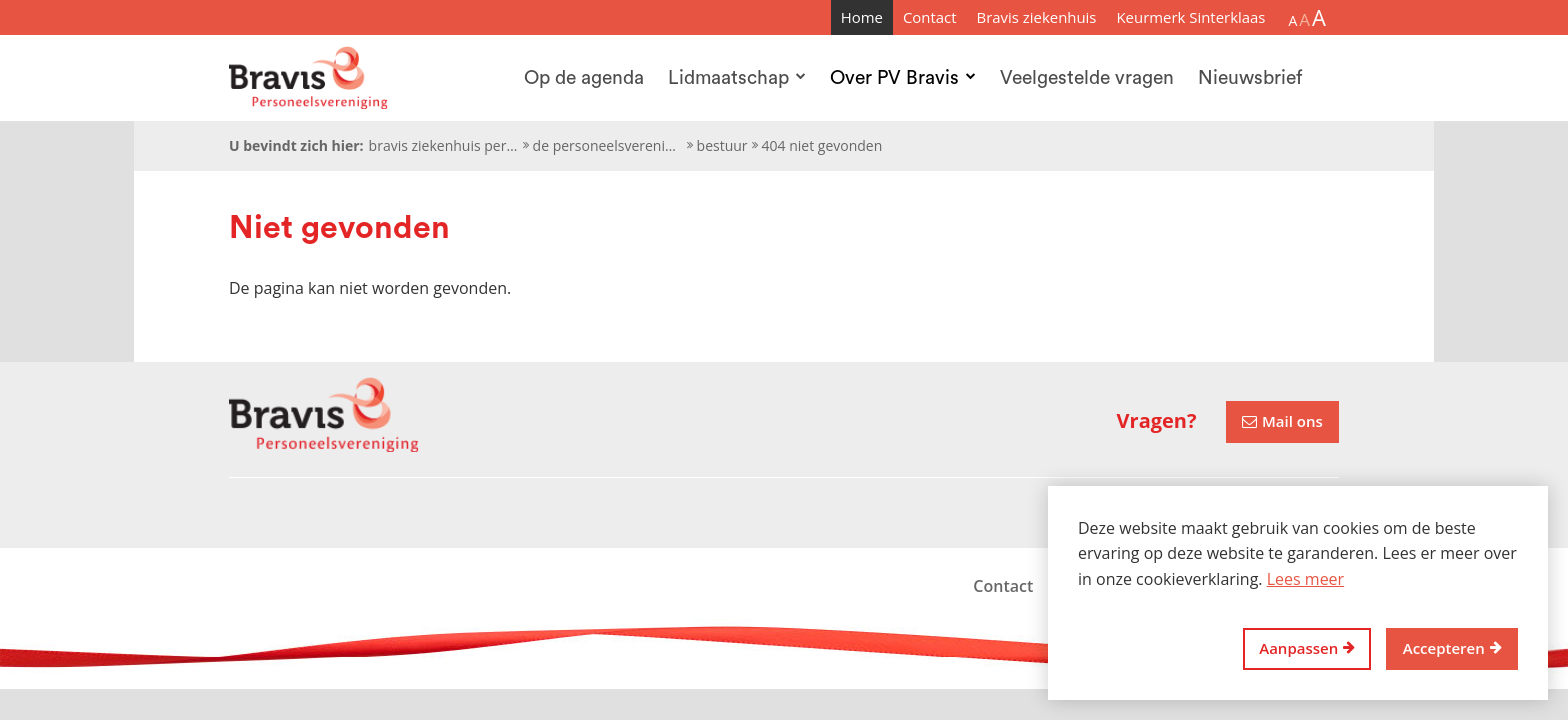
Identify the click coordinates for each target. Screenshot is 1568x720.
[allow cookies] (1452, 649)
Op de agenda (584, 78)
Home (862, 17)
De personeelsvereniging (608, 145)
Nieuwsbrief (1250, 78)
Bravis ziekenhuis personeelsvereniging (444, 145)
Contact (930, 17)
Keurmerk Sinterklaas (1190, 17)
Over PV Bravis (903, 78)
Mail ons (1292, 421)
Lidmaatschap (737, 78)
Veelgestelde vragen (1087, 78)
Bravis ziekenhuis (1037, 17)
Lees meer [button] (1305, 579)
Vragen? (1157, 421)
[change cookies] (1307, 649)
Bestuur (722, 145)
